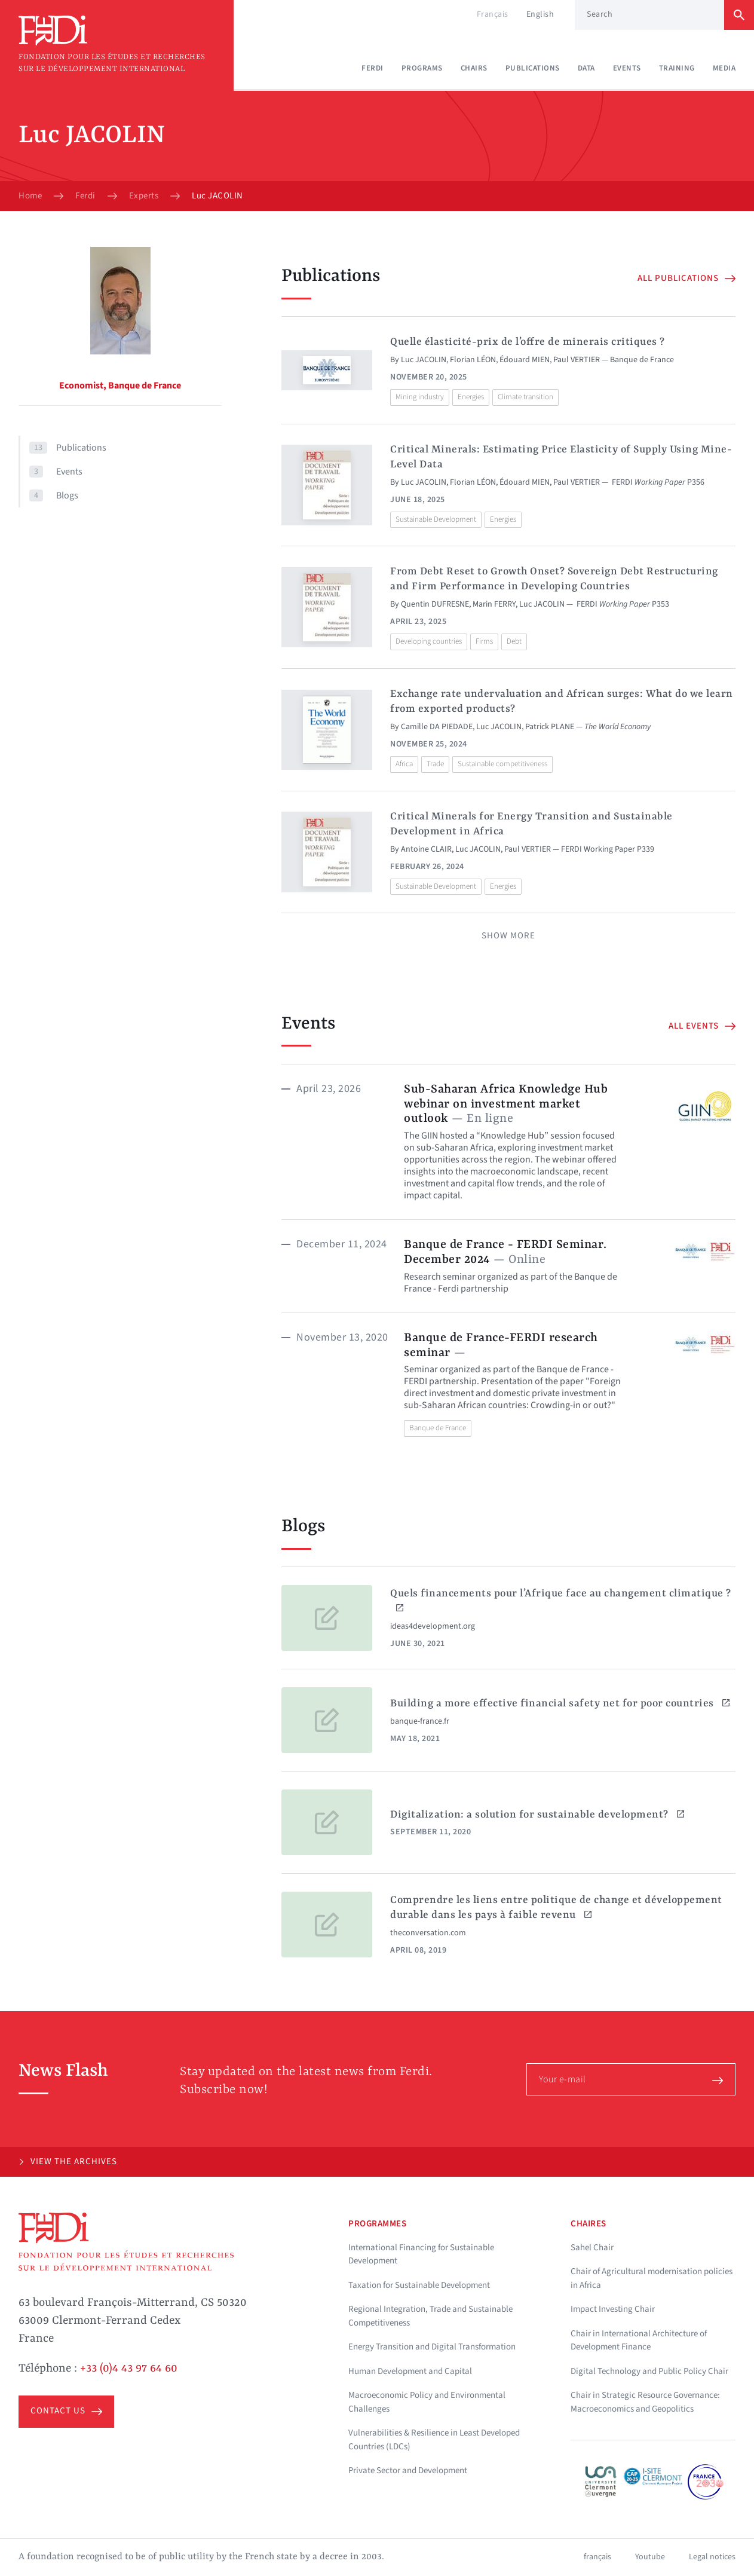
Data (586, 68)
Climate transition (525, 396)
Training (677, 68)
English (540, 14)
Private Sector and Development (407, 2470)
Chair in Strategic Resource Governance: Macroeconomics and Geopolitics (645, 2402)
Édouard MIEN (524, 360)
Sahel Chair (592, 2247)
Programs (422, 68)
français (597, 2557)
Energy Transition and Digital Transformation (432, 2347)
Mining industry (420, 396)
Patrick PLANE (549, 727)
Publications (532, 68)
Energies (471, 396)
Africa (404, 763)
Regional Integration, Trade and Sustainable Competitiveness (430, 2316)
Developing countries (429, 641)
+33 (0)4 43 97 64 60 (128, 2368)
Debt (514, 641)
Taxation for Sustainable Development (419, 2285)
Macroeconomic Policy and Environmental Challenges (426, 2402)
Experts (144, 196)
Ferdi (372, 68)
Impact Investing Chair (613, 2309)
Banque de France (437, 1427)
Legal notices (712, 2557)
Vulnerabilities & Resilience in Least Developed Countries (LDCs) (434, 2440)
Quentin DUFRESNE (435, 604)
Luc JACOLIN (423, 360)
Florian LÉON (473, 360)
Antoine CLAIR (426, 849)
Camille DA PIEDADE (437, 727)
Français (492, 14)
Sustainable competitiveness (502, 763)
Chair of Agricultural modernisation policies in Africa (651, 2278)
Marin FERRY (494, 604)
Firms (484, 641)
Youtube (650, 2557)
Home (30, 196)
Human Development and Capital (410, 2371)
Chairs (474, 68)
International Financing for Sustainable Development (421, 2254)
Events (627, 68)
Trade (435, 763)
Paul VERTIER (576, 360)
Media (724, 68)
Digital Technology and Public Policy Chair (649, 2371)
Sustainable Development (436, 519)
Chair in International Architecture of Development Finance (639, 2340)
